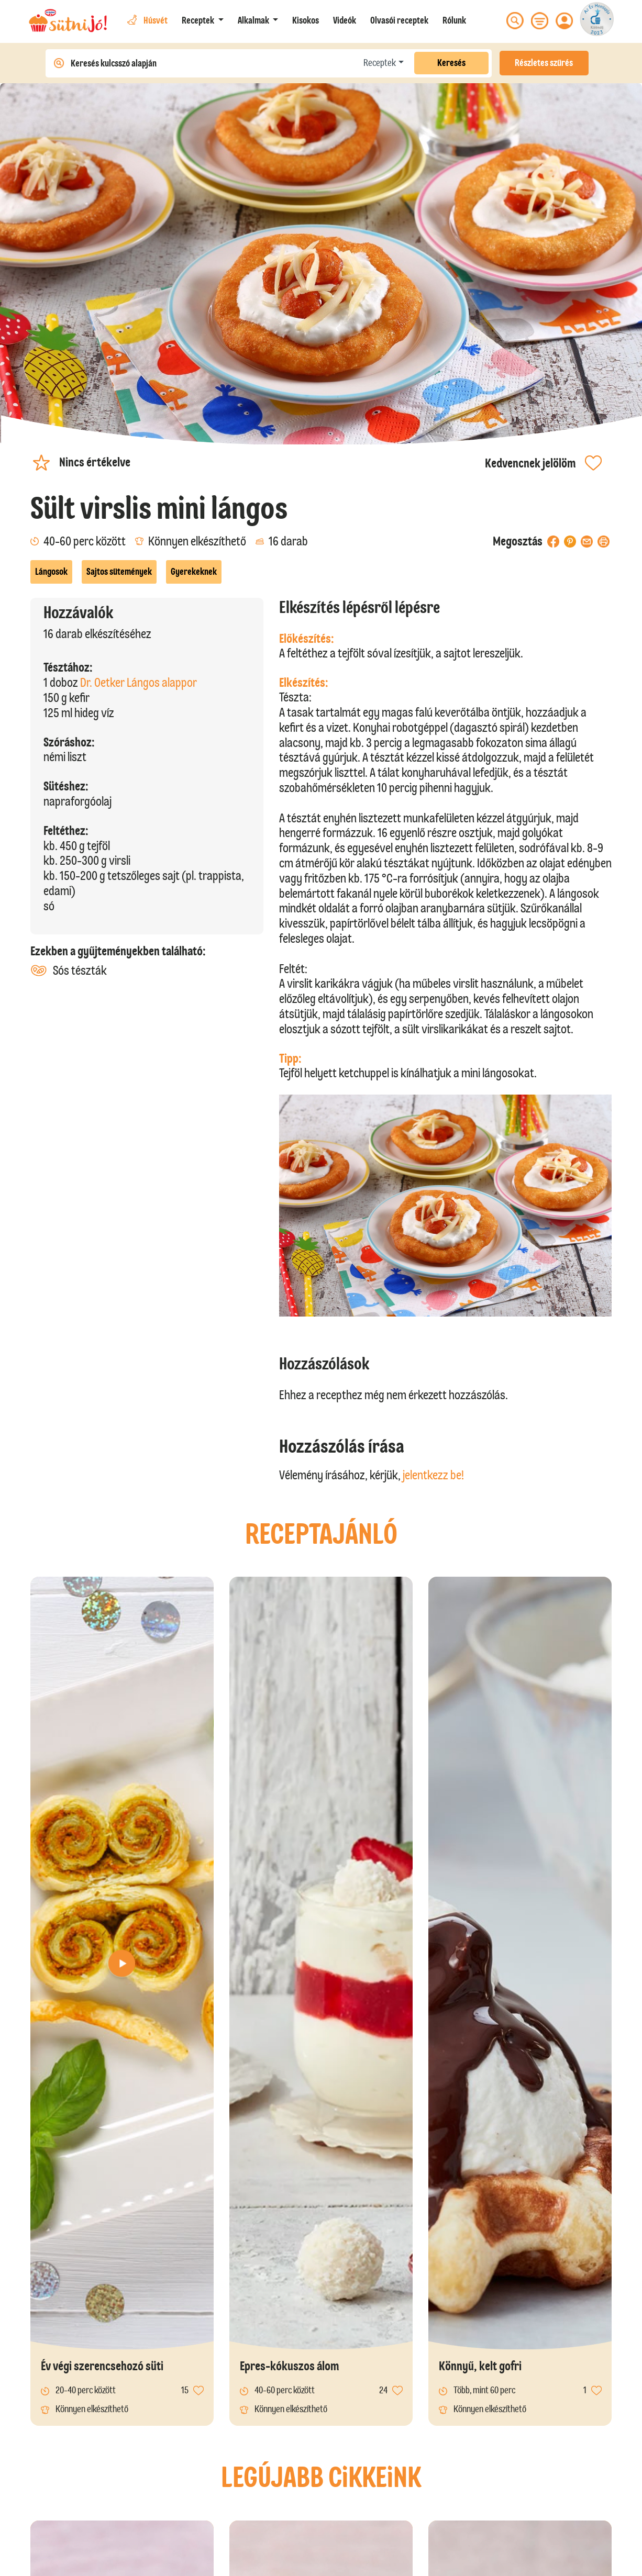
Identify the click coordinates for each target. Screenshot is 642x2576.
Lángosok (51, 571)
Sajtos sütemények (119, 571)
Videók (344, 20)
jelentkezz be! (433, 1474)
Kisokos (305, 20)
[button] (202, 20)
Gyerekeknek (194, 571)
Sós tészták (68, 970)
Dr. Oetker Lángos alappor (138, 682)
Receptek (379, 63)
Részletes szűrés (544, 63)
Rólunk (454, 20)
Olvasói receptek (399, 20)
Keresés (451, 63)
